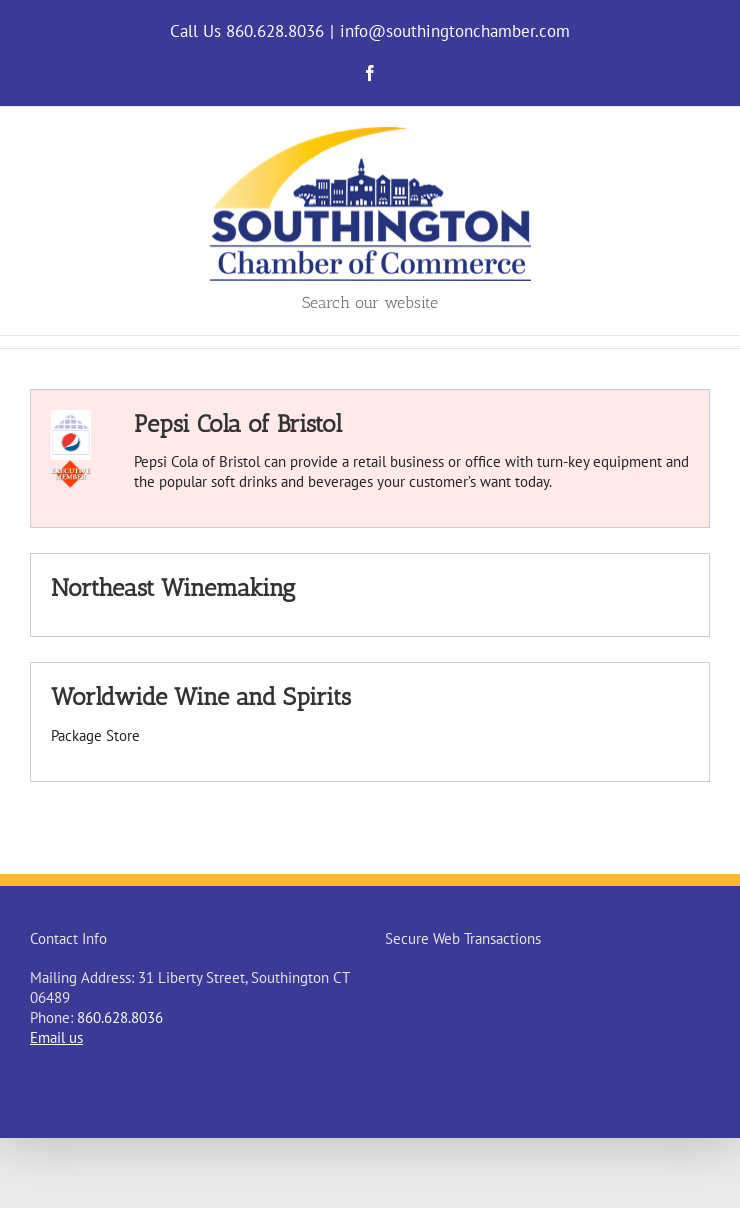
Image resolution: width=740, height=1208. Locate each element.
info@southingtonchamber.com (455, 31)
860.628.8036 (120, 1017)
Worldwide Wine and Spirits (201, 696)
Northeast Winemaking (173, 587)
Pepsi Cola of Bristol (238, 423)
